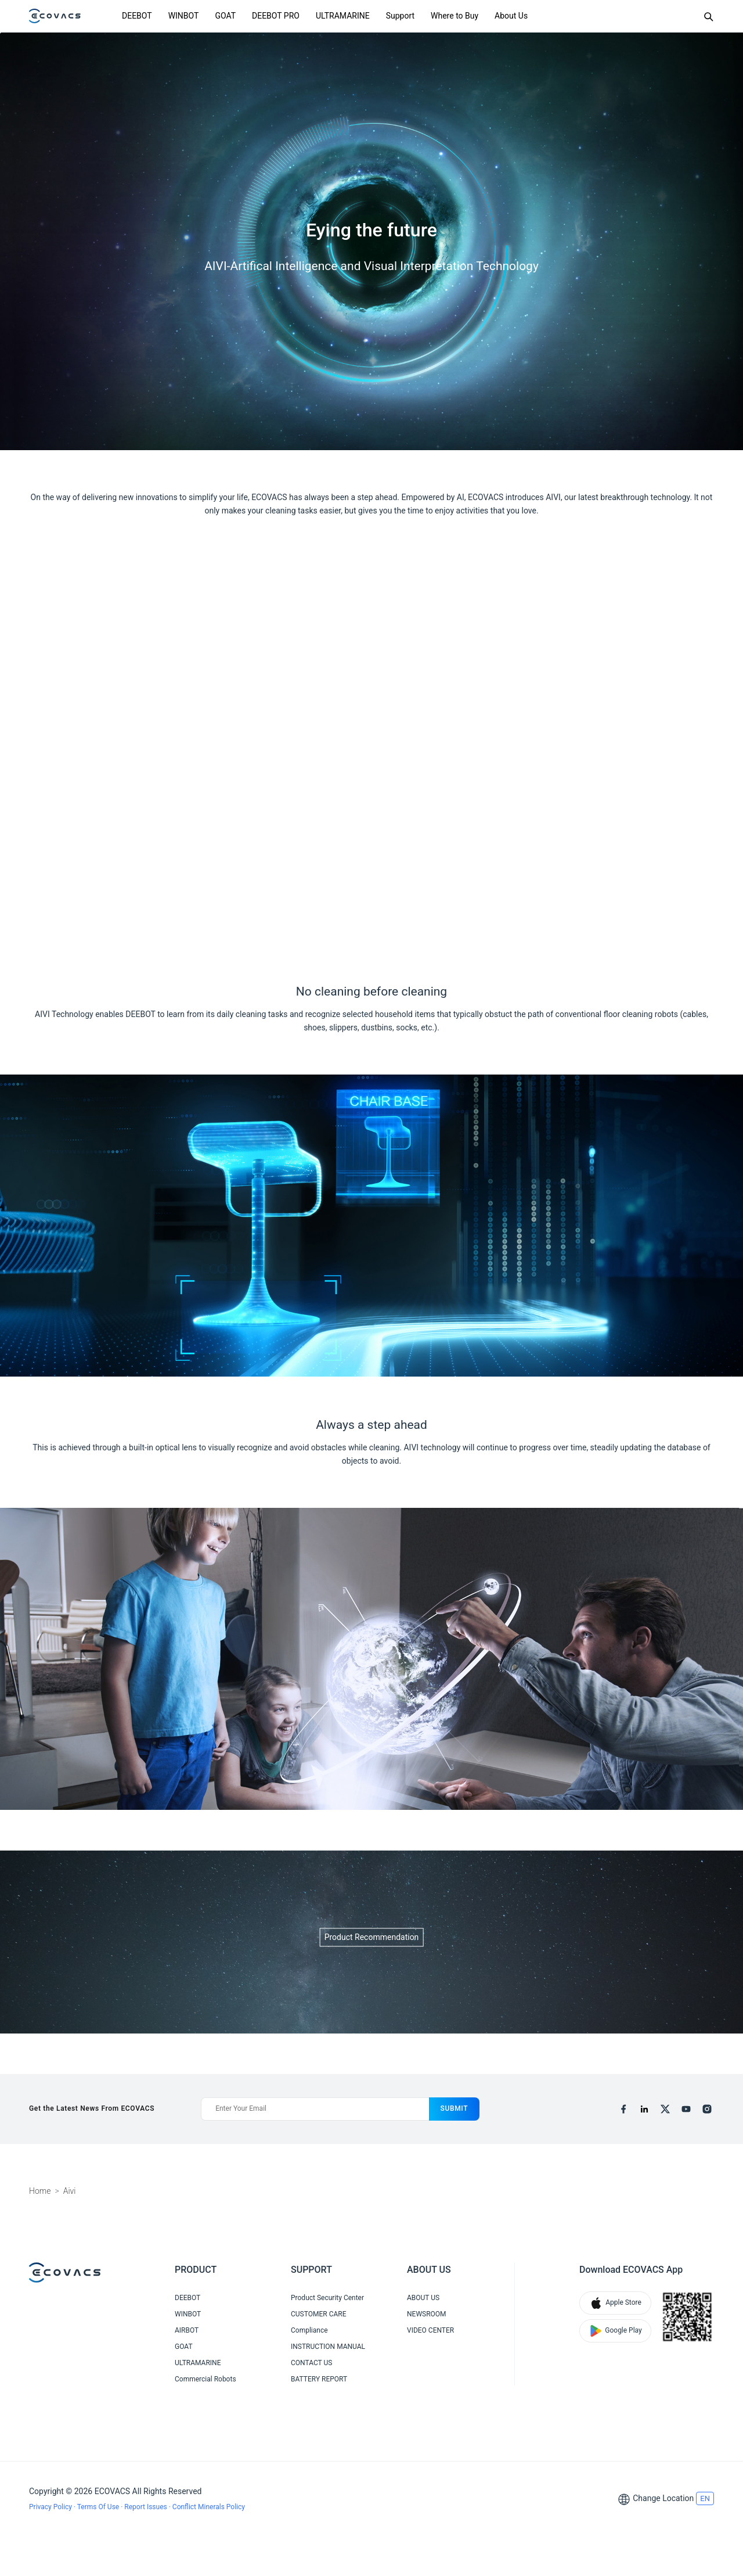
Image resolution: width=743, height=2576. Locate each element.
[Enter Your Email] (314, 2109)
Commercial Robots (205, 2379)
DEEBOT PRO (276, 15)
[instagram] (707, 2109)
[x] (665, 2109)
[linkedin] (644, 2109)
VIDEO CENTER (430, 2330)
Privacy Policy (51, 2507)
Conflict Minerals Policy (208, 2507)
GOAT (225, 15)
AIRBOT (187, 2330)
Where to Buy (454, 15)
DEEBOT (137, 15)
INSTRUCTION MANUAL (328, 2347)
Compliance (309, 2330)
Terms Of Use (99, 2507)
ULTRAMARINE (343, 15)
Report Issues (146, 2507)
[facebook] (623, 2109)
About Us (511, 15)
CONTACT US (311, 2363)
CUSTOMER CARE (319, 2314)
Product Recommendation (371, 1937)
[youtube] (686, 2109)
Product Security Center (327, 2298)
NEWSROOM (426, 2314)
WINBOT (183, 15)
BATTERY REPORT (319, 2379)
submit (454, 2108)
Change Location (663, 2498)
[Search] (708, 16)
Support (400, 15)
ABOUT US (423, 2298)
